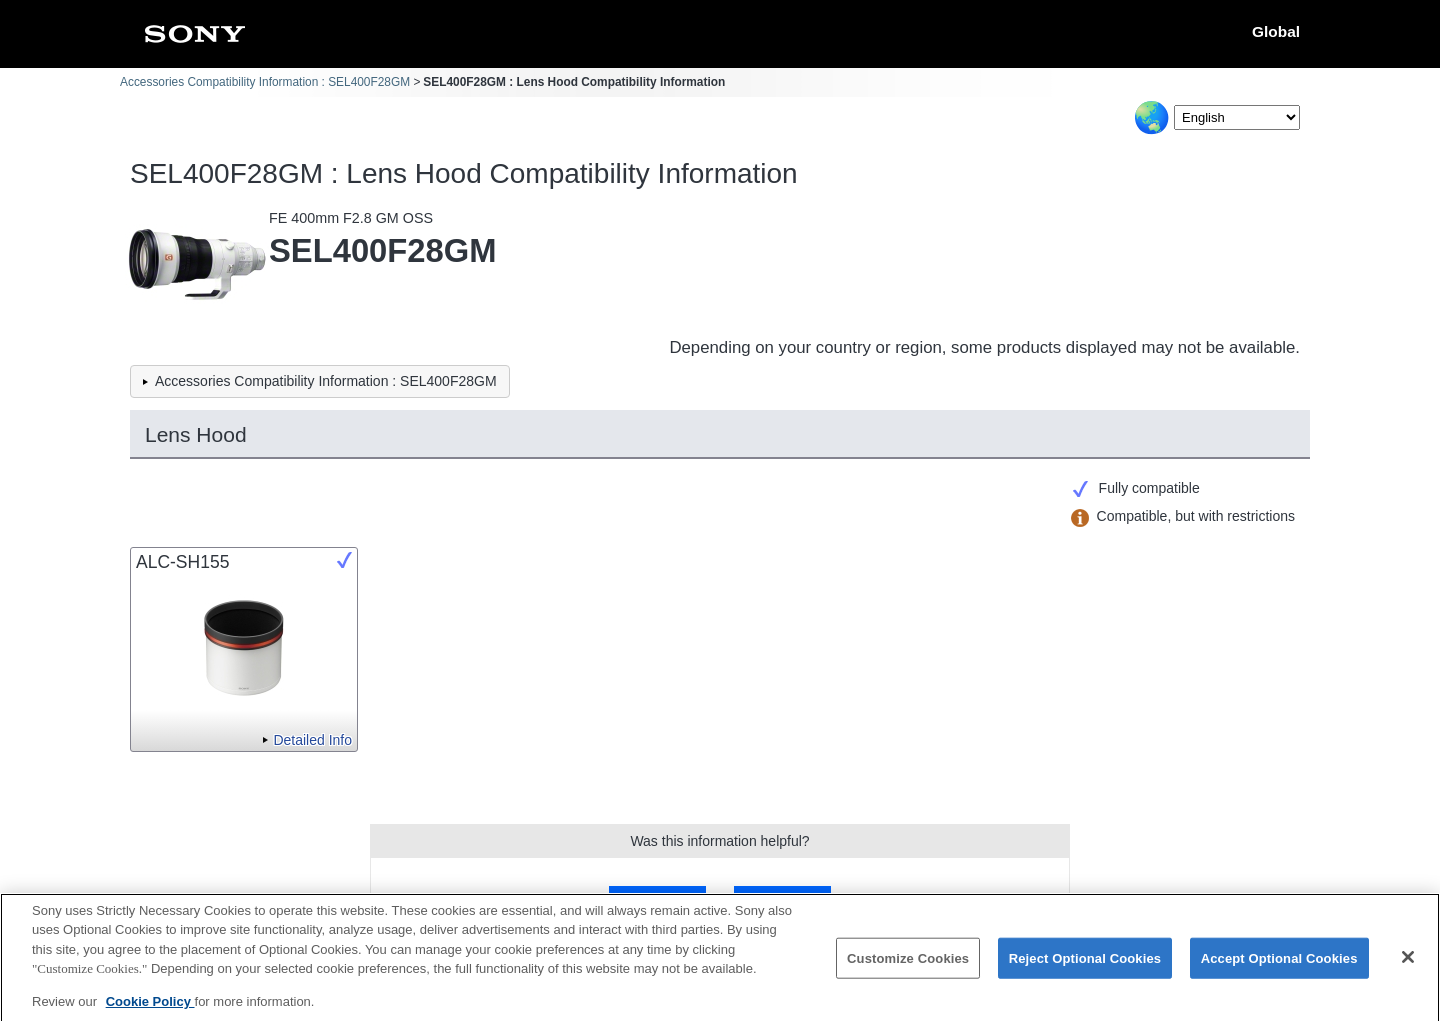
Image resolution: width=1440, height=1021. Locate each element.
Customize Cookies (908, 964)
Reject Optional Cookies (1085, 964)
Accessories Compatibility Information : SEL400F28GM (265, 82)
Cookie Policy (150, 1008)
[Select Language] (1237, 117)
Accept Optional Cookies (1279, 964)
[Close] (1408, 964)
